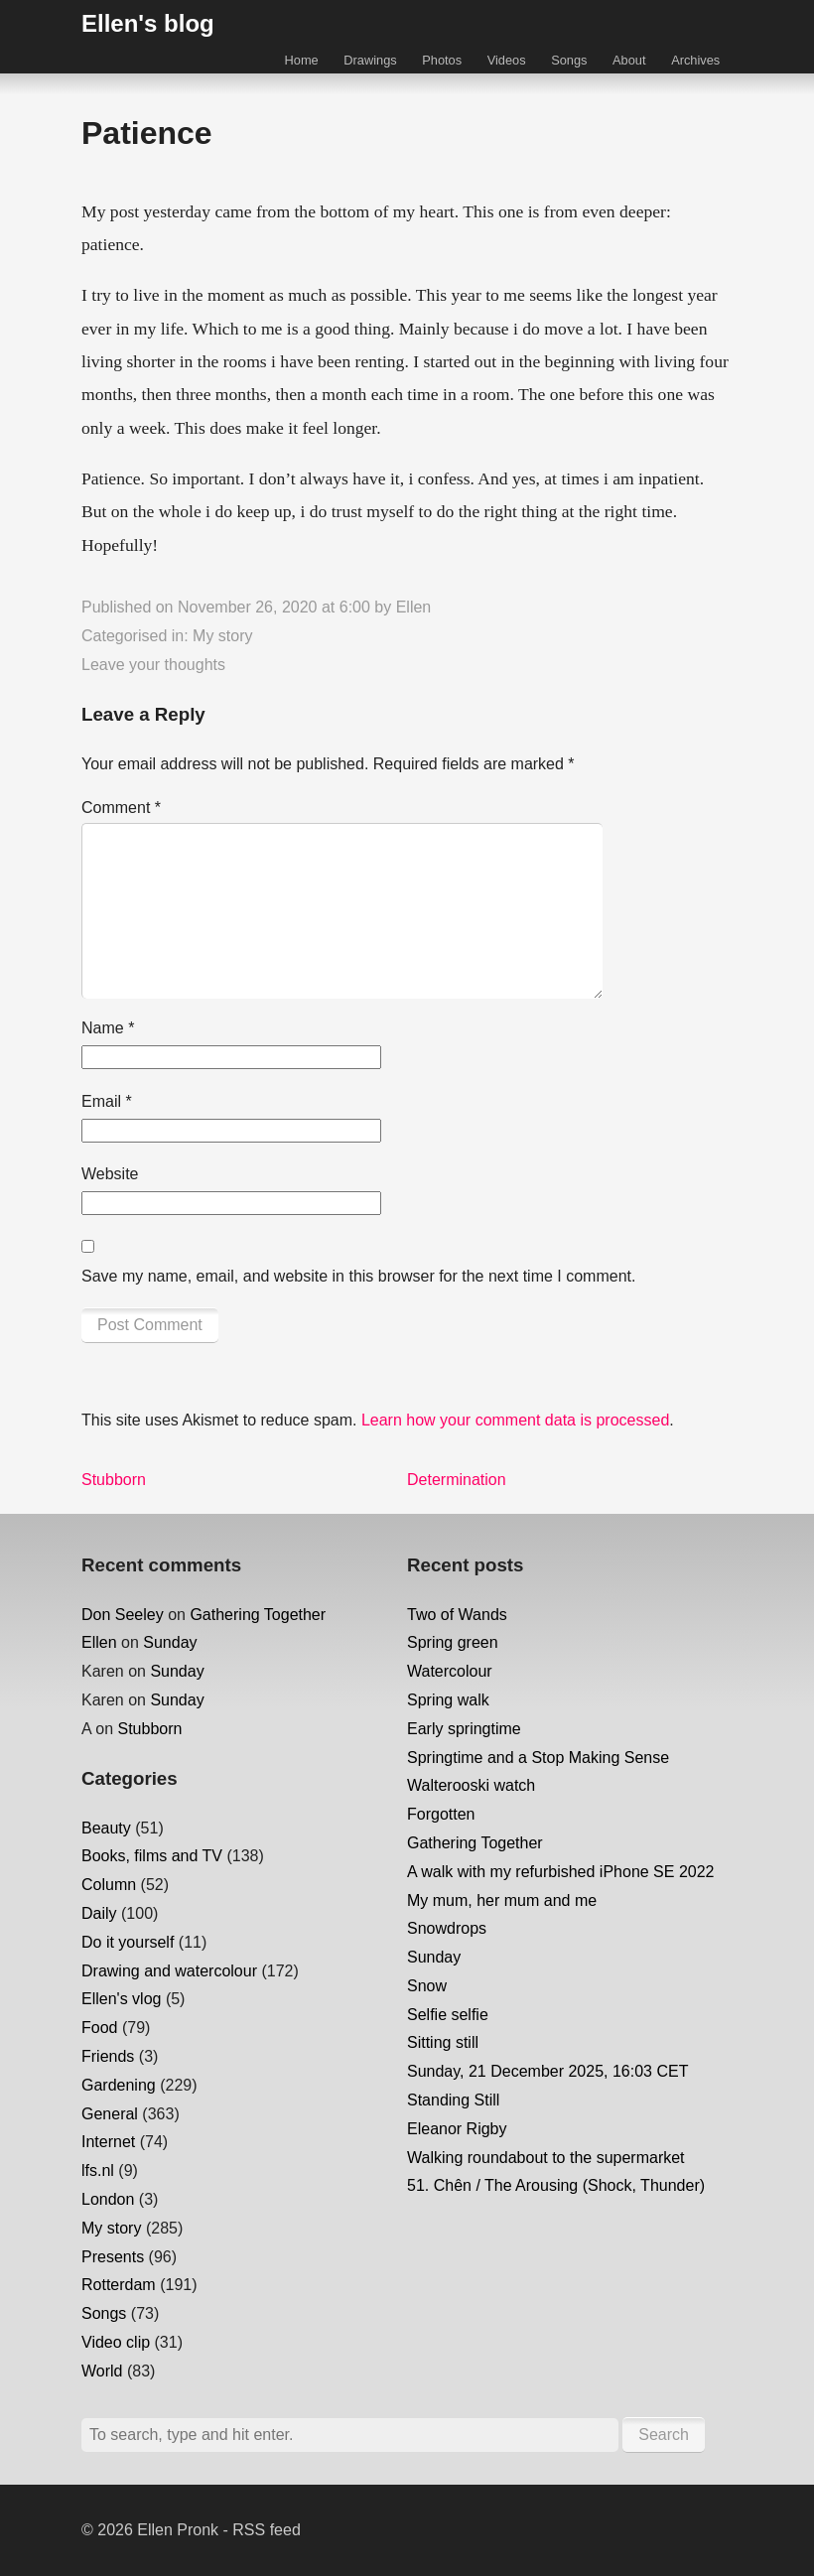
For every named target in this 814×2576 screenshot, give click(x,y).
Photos (442, 60)
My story (222, 635)
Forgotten (441, 1814)
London (107, 2199)
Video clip (115, 2342)
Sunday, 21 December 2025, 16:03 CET (547, 2071)
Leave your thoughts (153, 664)
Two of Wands (457, 1614)
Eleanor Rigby (457, 2128)
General (109, 2113)
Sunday (170, 1642)
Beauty (106, 1828)
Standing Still (453, 2100)
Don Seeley (122, 1614)
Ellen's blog (147, 23)
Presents (112, 2256)
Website (110, 1173)
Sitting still (442, 2042)
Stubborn (149, 1728)
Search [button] (663, 2434)
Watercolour (449, 1671)
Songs (569, 60)
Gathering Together (258, 1614)
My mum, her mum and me (502, 1900)
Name (107, 1027)
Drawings (369, 60)
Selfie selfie (447, 2014)
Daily (99, 1913)
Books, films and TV (151, 1855)
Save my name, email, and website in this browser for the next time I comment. (358, 1276)
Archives (695, 60)
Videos (506, 60)
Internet (108, 2141)
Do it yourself (127, 1942)
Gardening (118, 2085)
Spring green (452, 1642)
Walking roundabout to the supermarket (546, 2157)
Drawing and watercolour (169, 1971)
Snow (427, 1985)
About (628, 60)
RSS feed (266, 2529)
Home (302, 60)
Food (99, 2027)
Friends (107, 2056)
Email (106, 1101)
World (102, 2371)
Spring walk (448, 1700)
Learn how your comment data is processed (515, 1420)
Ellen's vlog (121, 1998)
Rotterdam (118, 2284)
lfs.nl (97, 2170)
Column (108, 1884)
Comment (121, 807)
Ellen (414, 607)
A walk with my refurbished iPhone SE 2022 (561, 1871)
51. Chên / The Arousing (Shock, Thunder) (556, 2185)
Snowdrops (446, 1928)
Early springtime (464, 1728)
